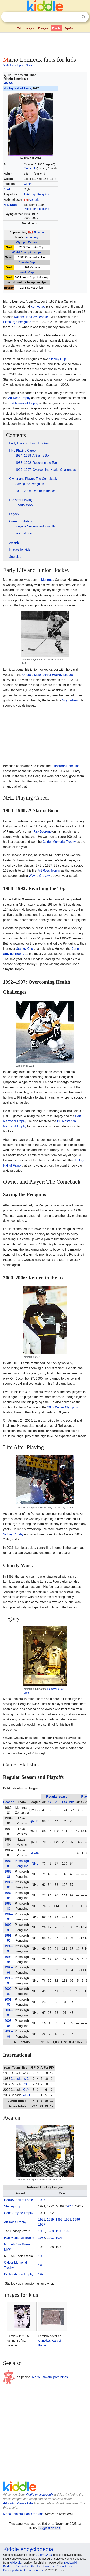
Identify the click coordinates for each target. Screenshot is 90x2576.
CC (26, 2084)
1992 (59, 2219)
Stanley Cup (57, 359)
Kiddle (7, 2566)
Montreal (29, 168)
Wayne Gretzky (39, 875)
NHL (35, 1863)
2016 (70, 2206)
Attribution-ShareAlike (18, 2503)
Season (8, 1802)
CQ (11, 82)
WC (26, 2078)
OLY (26, 2089)
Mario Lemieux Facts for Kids (23, 2513)
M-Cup (35, 1852)
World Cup (27, 272)
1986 (41, 2231)
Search (83, 16)
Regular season (57, 1796)
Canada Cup (27, 262)
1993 (67, 2219)
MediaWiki (70, 2562)
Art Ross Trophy (19, 398)
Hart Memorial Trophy (23, 403)
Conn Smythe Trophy (18, 2213)
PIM (71, 1802)
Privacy (47, 2566)
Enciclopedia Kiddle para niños (21, 2570)
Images (30, 28)
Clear (75, 17)
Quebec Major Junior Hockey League (48, 674)
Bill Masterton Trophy (18, 2274)
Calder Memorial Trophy (59, 841)
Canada (34, 199)
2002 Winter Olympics (62, 1407)
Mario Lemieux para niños (50, 2377)
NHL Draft (10, 204)
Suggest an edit (49, 2528)
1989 (50, 2219)
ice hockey (31, 237)
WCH (26, 2095)
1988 (41, 2219)
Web (19, 28)
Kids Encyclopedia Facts (17, 65)
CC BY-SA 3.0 (44, 2554)
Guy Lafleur (70, 700)
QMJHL (35, 1821)
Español (68, 28)
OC (6, 82)
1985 (41, 2256)
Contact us (63, 2566)
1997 (41, 2199)
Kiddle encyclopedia (39, 2494)
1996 (76, 2219)
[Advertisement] (45, 43)
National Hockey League (31, 316)
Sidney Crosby (13, 1534)
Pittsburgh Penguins (36, 194)
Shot (7, 189)
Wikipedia (15, 2562)
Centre (28, 183)
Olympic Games (26, 242)
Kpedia (56, 28)
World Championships (26, 252)
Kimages (43, 28)
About (34, 2566)
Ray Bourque (42, 831)
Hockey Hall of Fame (17, 88)
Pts (64, 1802)
